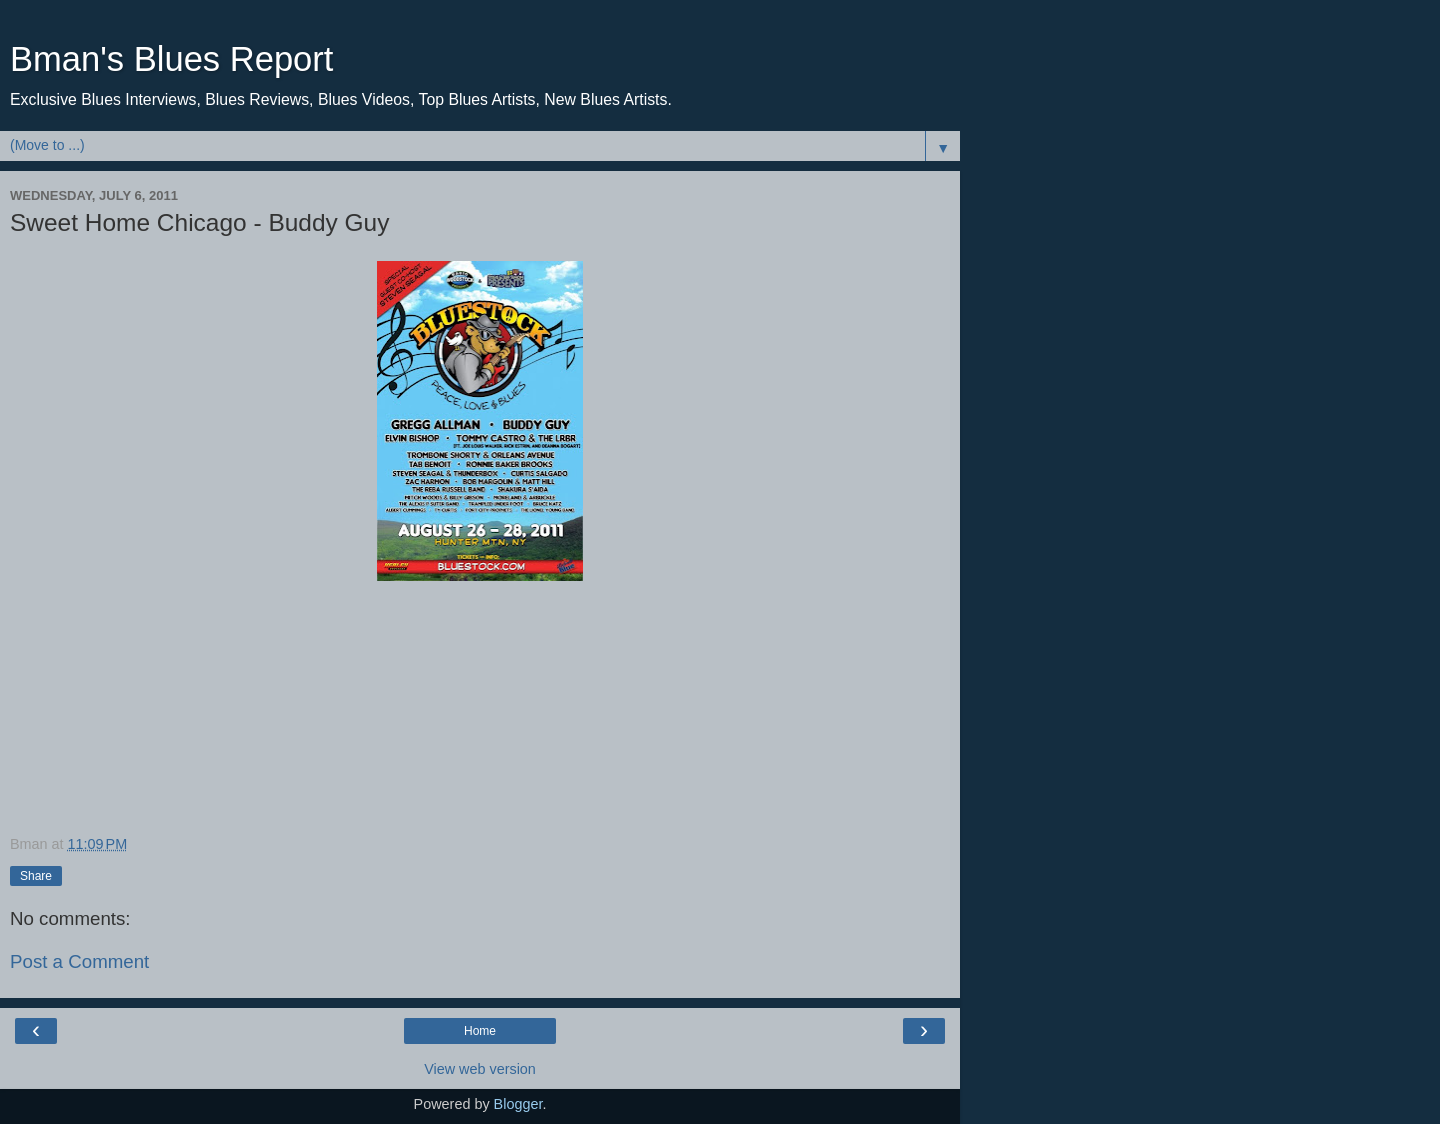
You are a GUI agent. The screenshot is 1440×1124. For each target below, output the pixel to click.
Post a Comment (79, 961)
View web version (480, 1069)
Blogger (518, 1104)
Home (480, 1031)
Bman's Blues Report (171, 59)
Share (36, 876)
